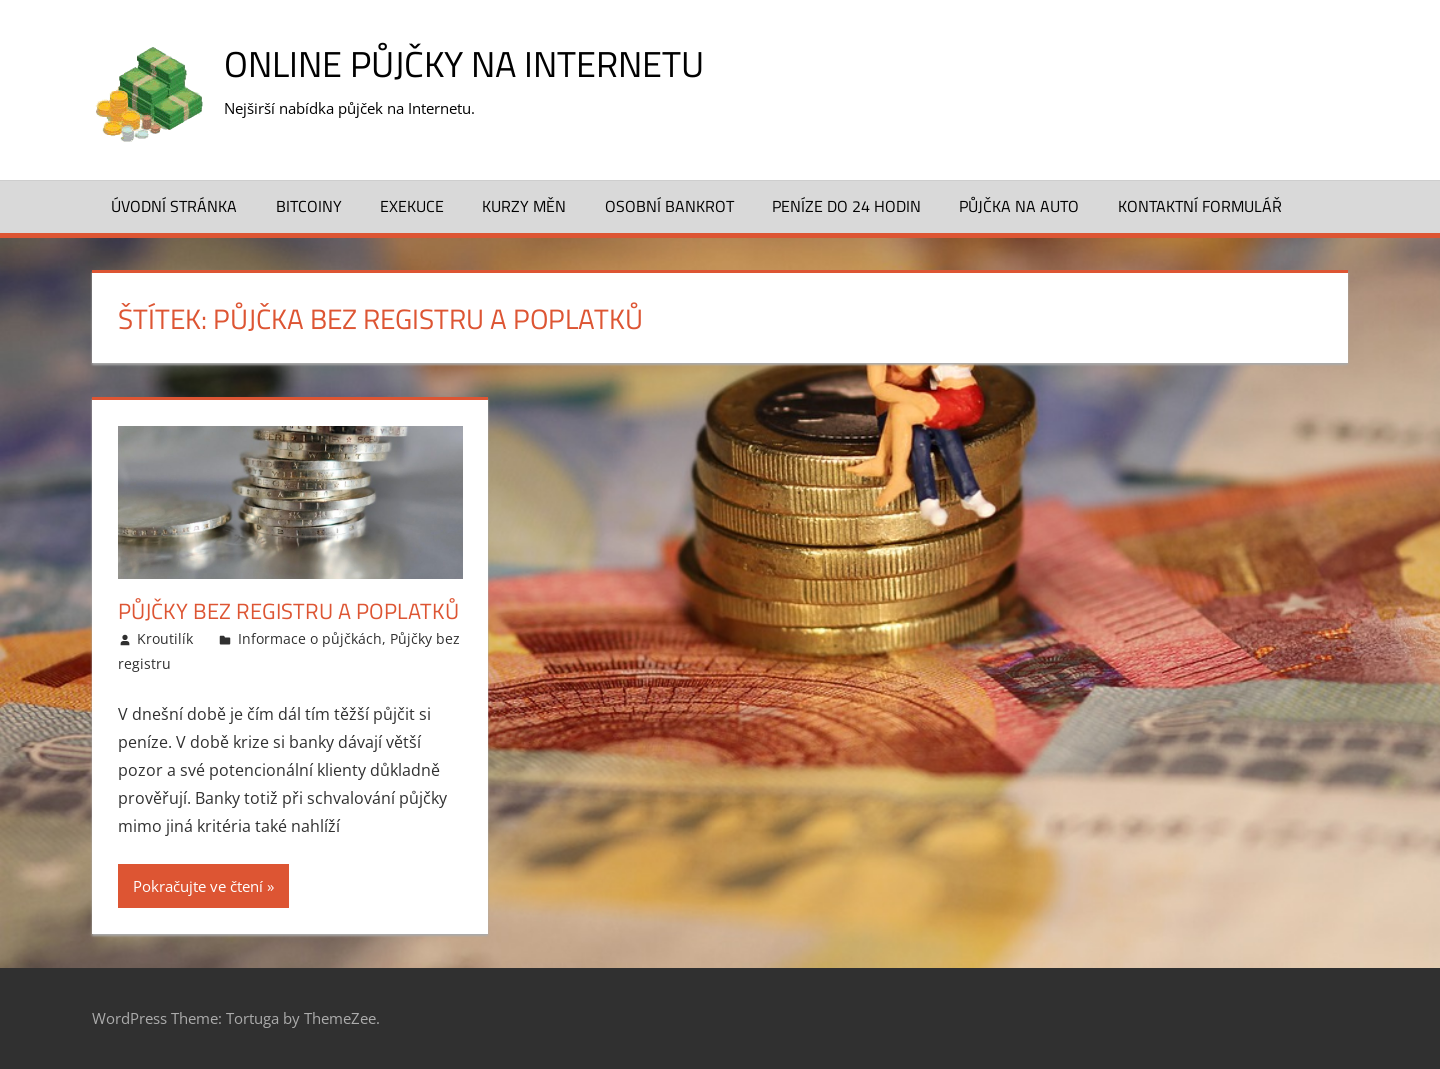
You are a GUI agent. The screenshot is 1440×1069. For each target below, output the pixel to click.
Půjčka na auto (1019, 206)
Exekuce (412, 206)
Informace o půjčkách (310, 638)
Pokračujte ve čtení (198, 886)
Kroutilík (165, 638)
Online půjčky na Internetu (464, 63)
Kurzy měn (524, 206)
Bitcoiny (309, 206)
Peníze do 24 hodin (846, 206)
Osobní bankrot (669, 206)
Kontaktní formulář (1200, 206)
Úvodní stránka (174, 206)
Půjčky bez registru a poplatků (288, 611)
